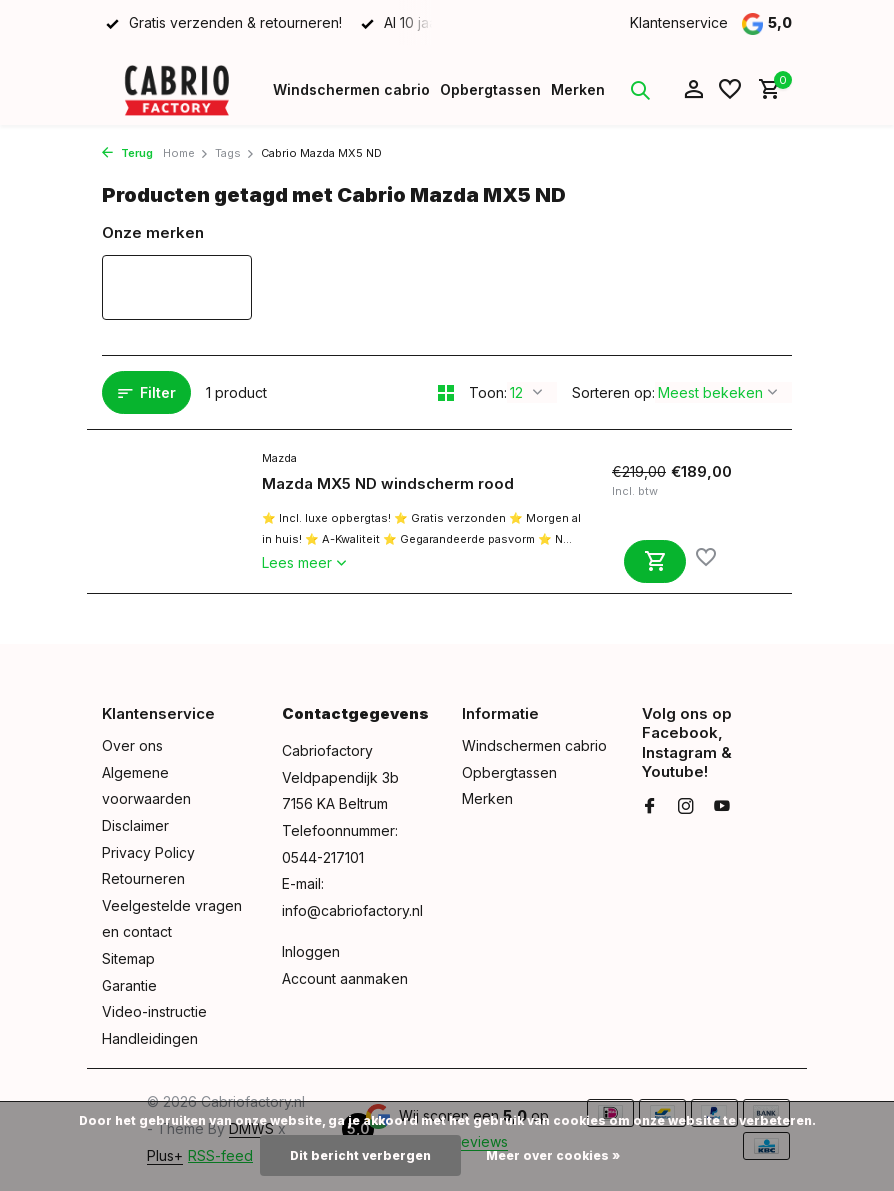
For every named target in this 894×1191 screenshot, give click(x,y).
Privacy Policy (148, 852)
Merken (578, 89)
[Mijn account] (693, 90)
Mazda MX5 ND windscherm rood (388, 483)
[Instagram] (686, 807)
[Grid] (446, 393)
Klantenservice (679, 22)
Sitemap (128, 958)
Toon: (488, 392)
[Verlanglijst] (730, 90)
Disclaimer (135, 825)
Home (186, 153)
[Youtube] (722, 807)
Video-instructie (154, 1011)
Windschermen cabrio (351, 89)
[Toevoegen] (655, 561)
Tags (235, 153)
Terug (127, 153)
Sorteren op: (613, 392)
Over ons (132, 745)
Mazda (279, 458)
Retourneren (143, 878)
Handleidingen (150, 1038)
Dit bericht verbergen (360, 1155)
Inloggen (311, 951)
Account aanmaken (345, 978)
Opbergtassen (490, 89)
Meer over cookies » (553, 1155)
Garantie (129, 985)
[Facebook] (650, 807)
